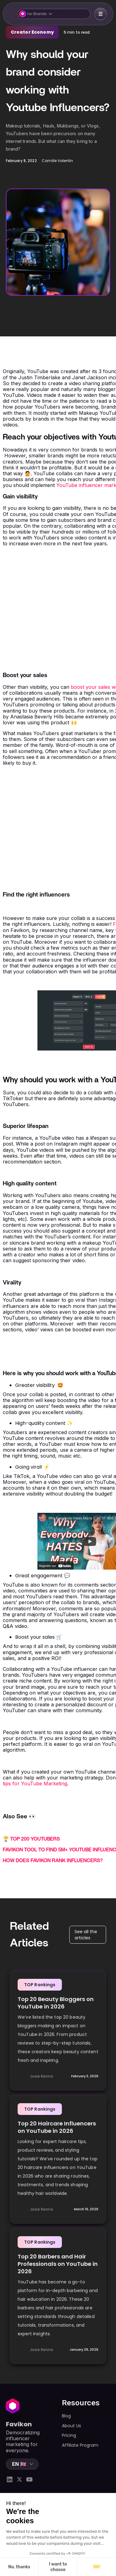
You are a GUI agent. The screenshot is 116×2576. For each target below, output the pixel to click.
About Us (71, 2426)
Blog (66, 2416)
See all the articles (86, 1935)
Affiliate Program (80, 2445)
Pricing (69, 2435)
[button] (53, 14)
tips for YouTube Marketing (35, 1783)
